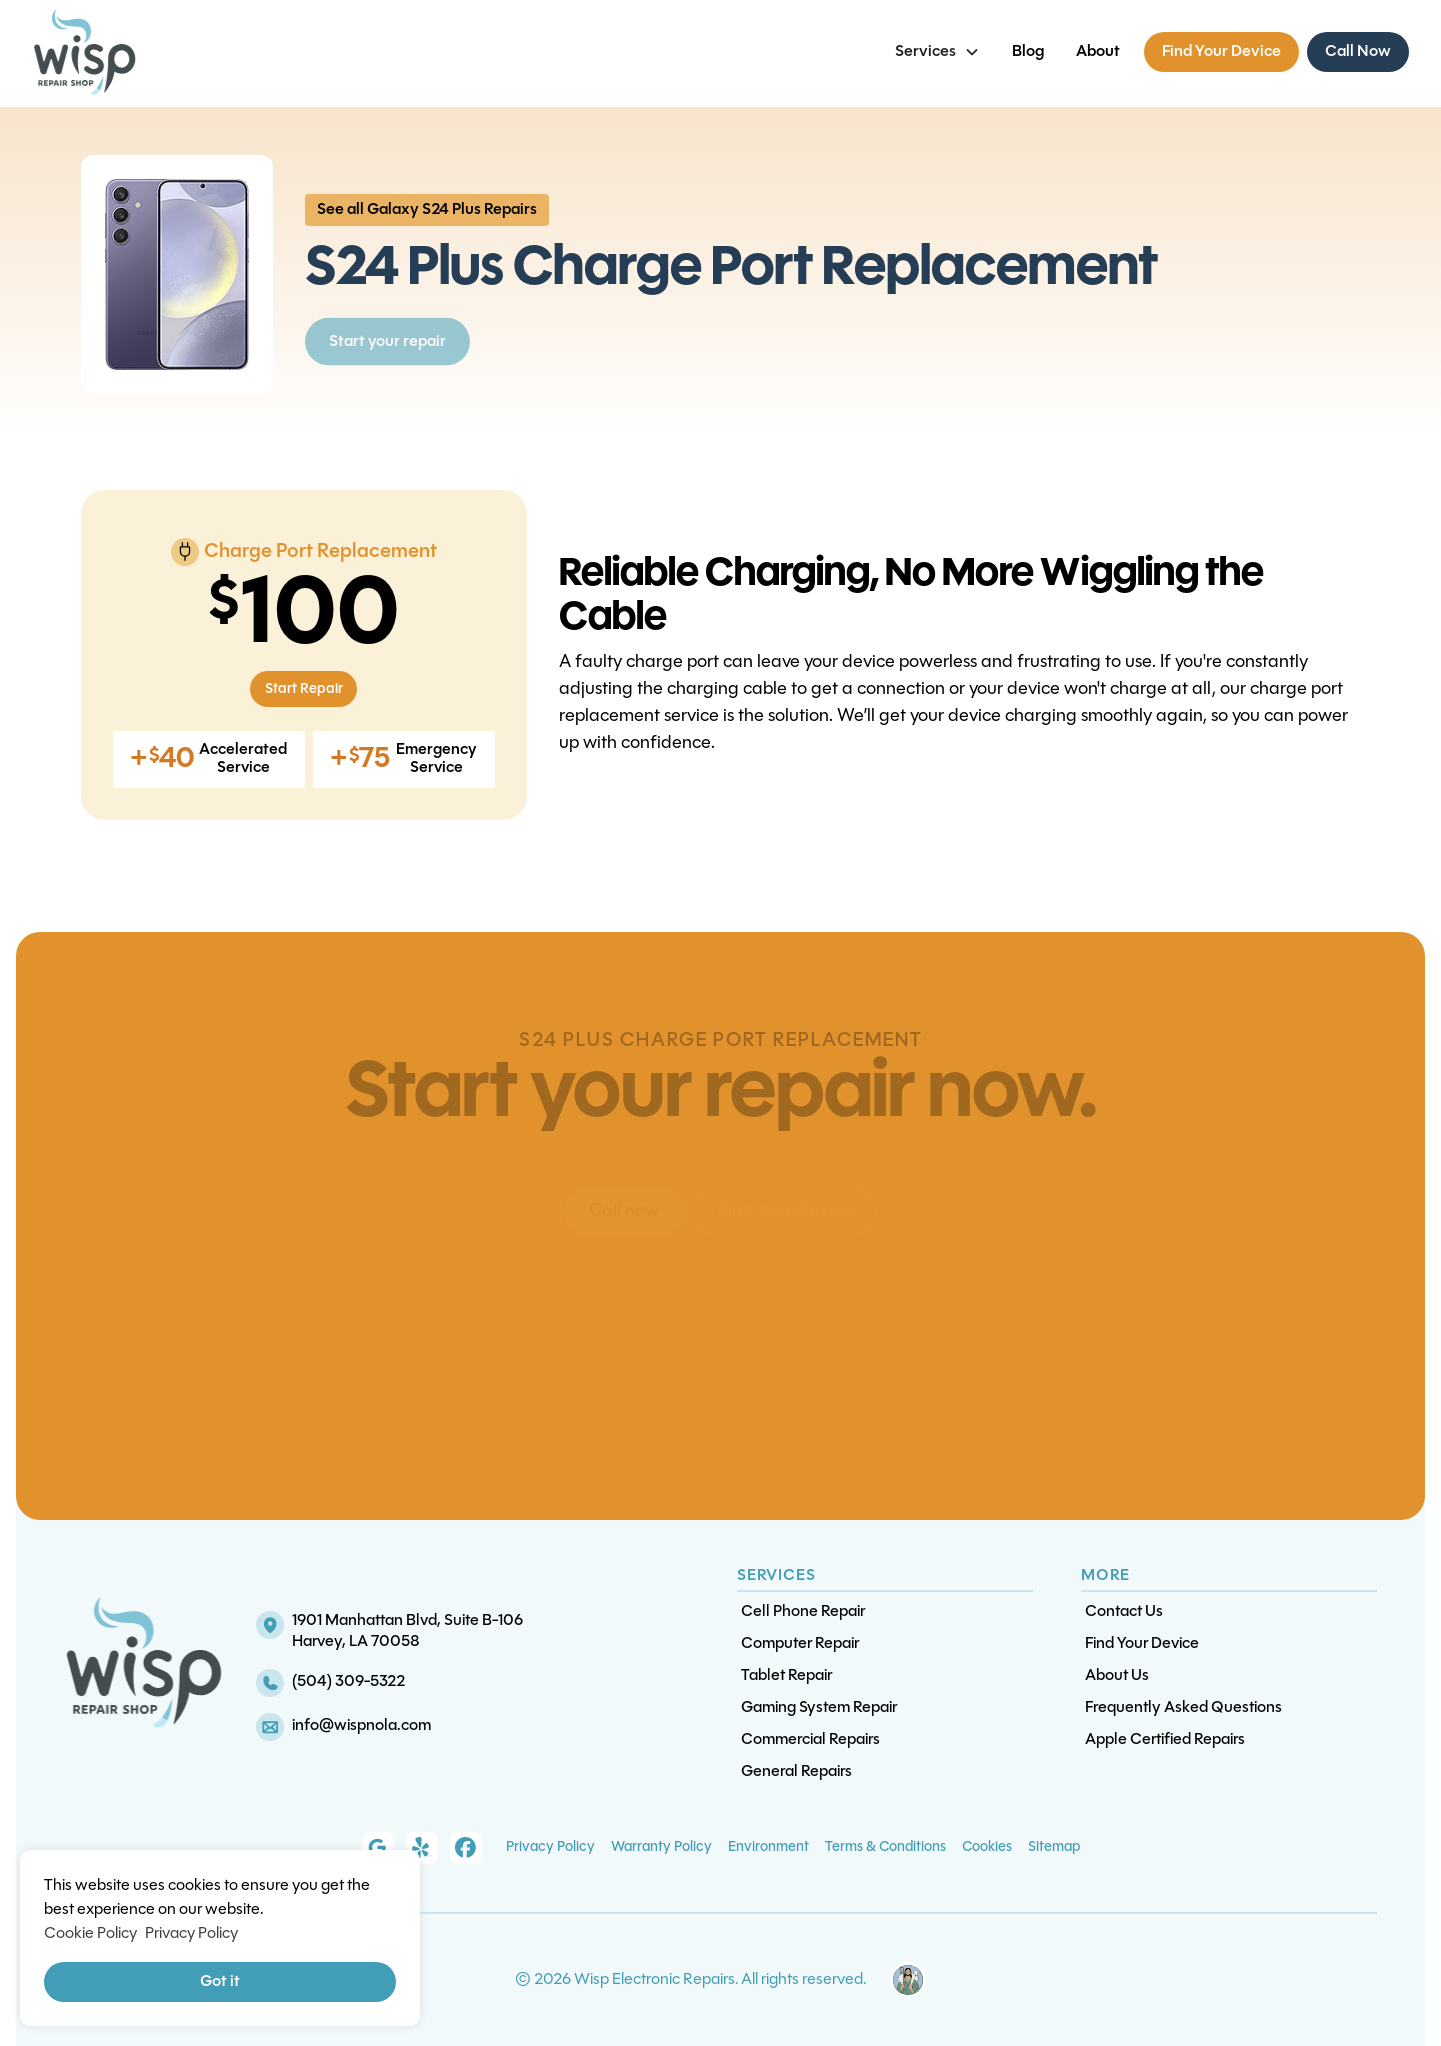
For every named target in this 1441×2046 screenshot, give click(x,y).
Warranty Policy (661, 1847)
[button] (937, 52)
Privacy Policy (550, 1847)
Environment (768, 1847)
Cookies (987, 1847)
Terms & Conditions (885, 1847)
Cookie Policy (90, 1934)
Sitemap (1054, 1847)
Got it (220, 1982)
